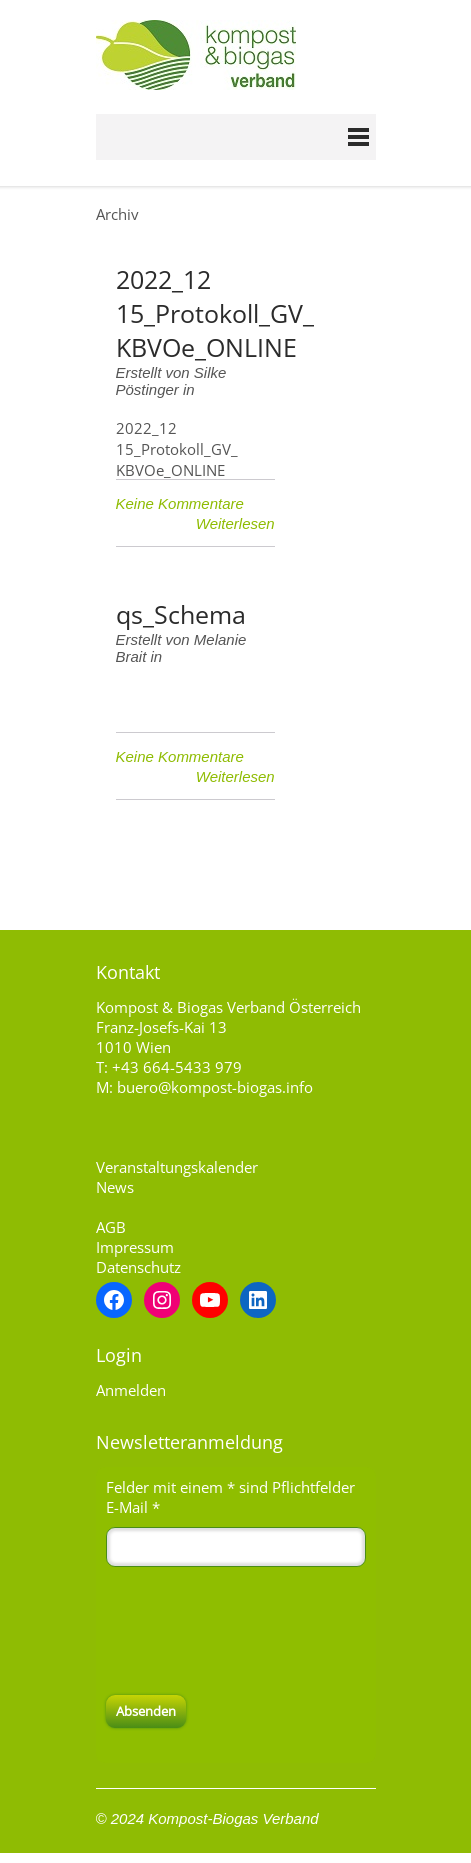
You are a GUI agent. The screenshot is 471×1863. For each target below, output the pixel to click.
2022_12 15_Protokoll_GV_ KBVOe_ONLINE (215, 313)
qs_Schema (181, 614)
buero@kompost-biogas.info (215, 1087)
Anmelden (131, 1390)
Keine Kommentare (180, 503)
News (115, 1187)
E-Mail (133, 1507)
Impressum (135, 1247)
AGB (111, 1227)
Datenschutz (138, 1267)
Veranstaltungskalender (177, 1167)
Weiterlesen (235, 523)
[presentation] (258, 1631)
